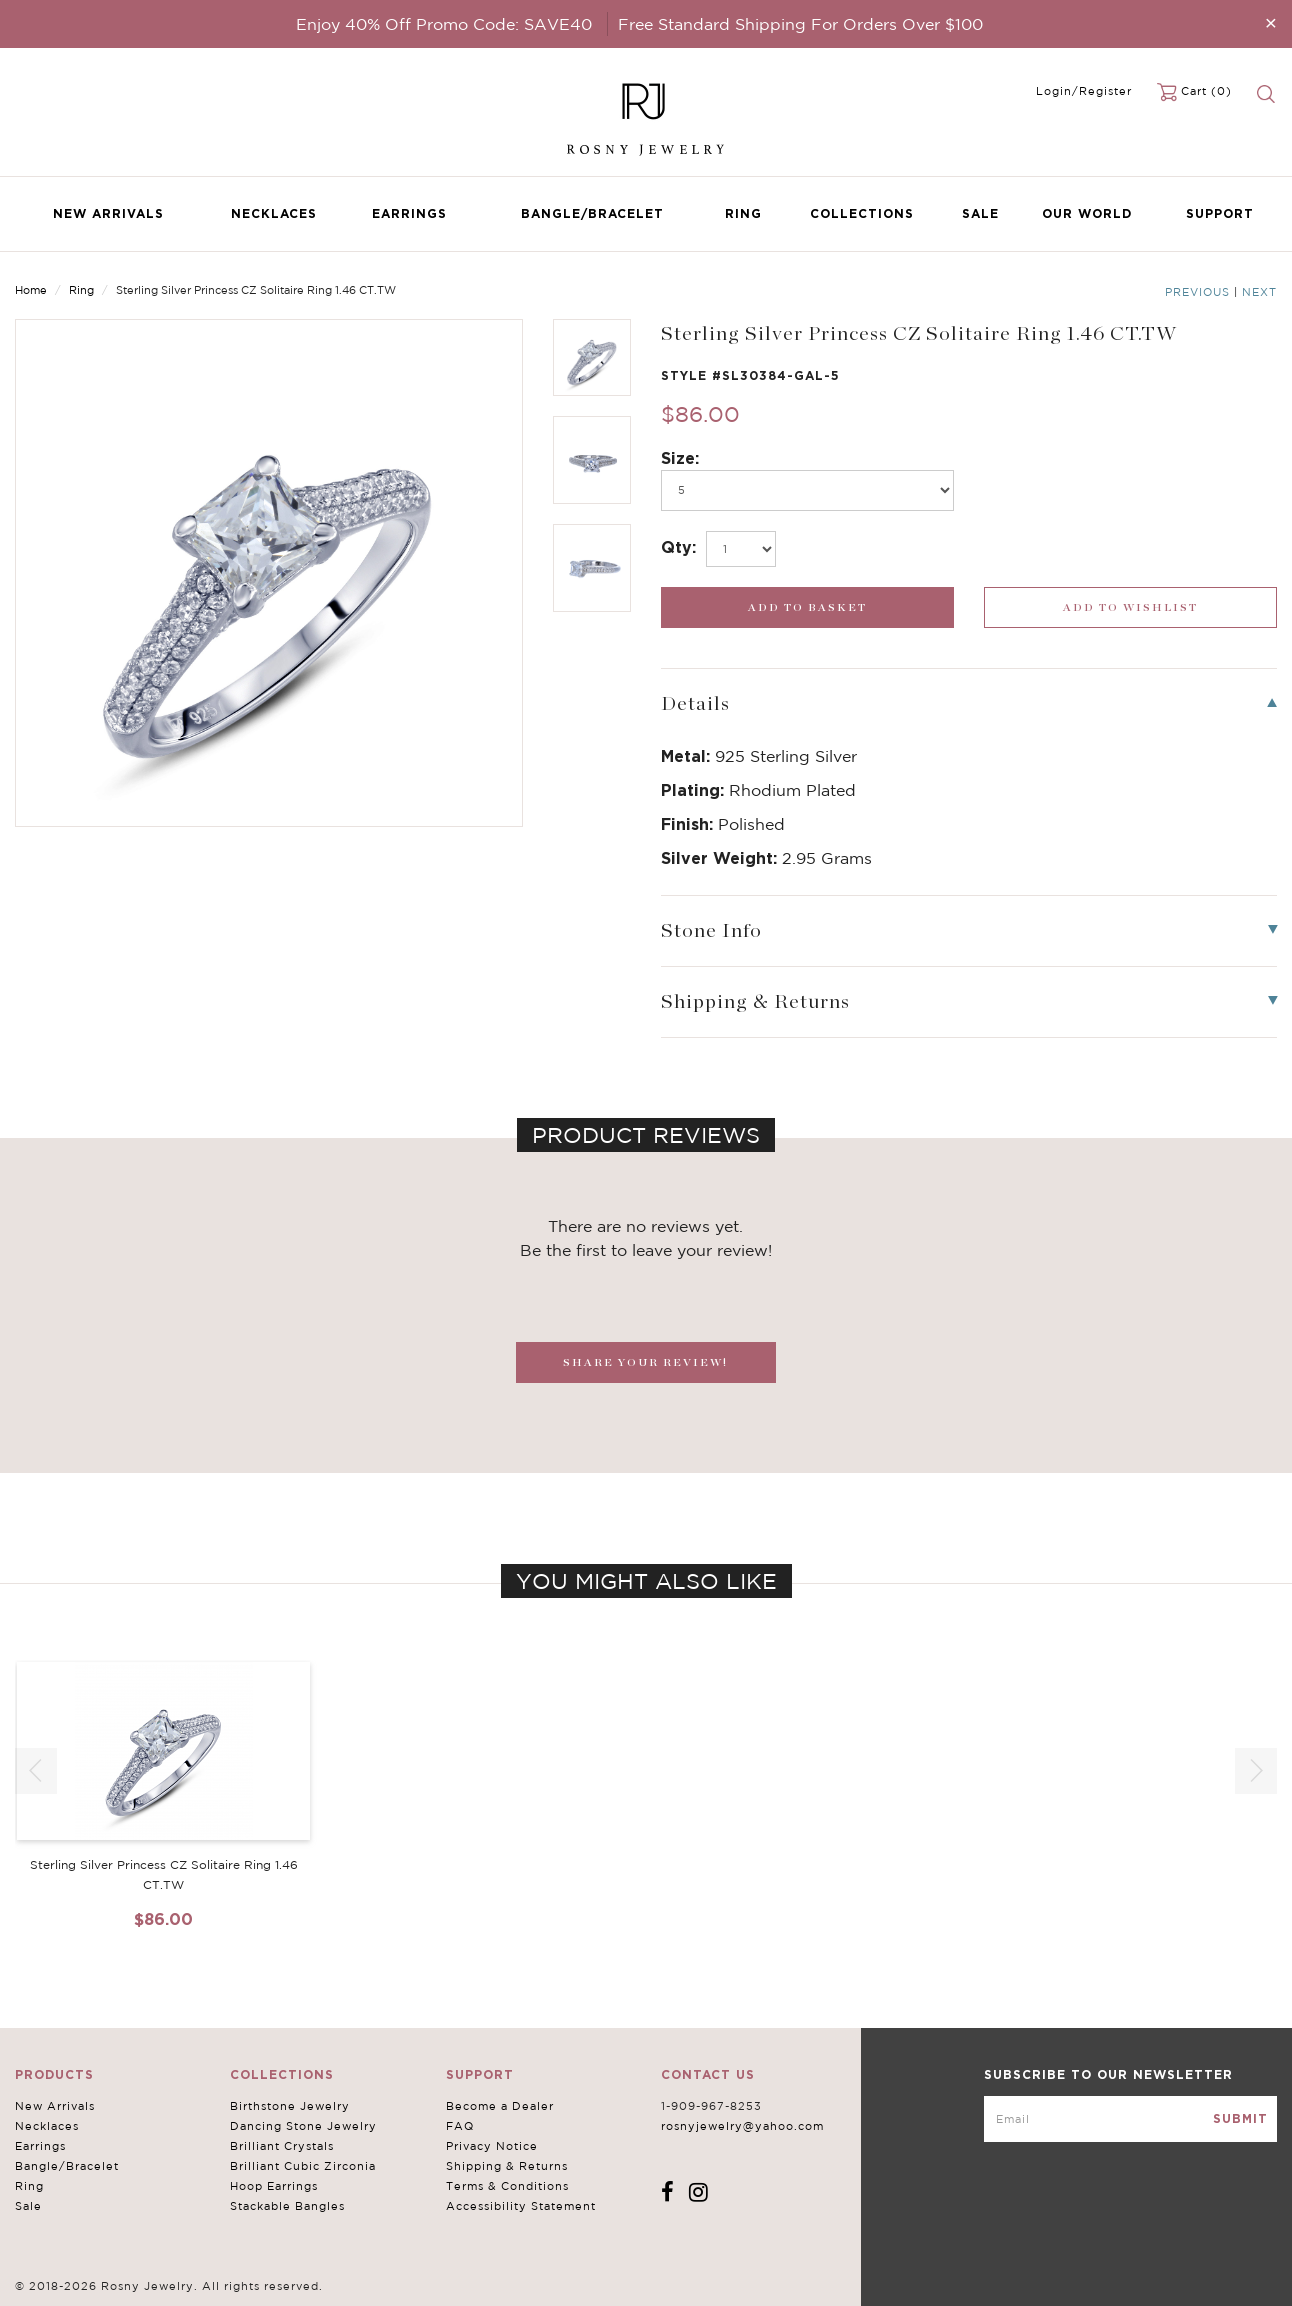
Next (1259, 292)
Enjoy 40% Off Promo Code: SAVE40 (444, 24)
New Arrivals (108, 213)
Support (1220, 213)
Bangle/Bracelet (592, 213)
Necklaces (274, 213)
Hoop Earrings (274, 2186)
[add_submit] (807, 607)
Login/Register (1084, 91)
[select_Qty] (741, 549)
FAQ (460, 2126)
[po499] (807, 490)
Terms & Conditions (507, 2186)
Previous (1197, 292)
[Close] (1271, 22)
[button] (1256, 1771)
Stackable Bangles (287, 2206)
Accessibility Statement (521, 2206)
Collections (862, 213)
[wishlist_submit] (1130, 607)
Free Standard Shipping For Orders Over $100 (800, 24)
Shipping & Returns (507, 2166)
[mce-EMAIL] (1130, 2119)
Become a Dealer (500, 2106)
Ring (743, 213)
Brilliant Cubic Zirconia (303, 2166)
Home (31, 290)
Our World (1087, 213)
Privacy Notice (492, 2146)
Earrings (409, 213)
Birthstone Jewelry (290, 2106)
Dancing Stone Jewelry (303, 2126)
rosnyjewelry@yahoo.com (742, 2126)
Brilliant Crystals (282, 2146)
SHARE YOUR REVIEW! (645, 1362)
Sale (980, 213)
